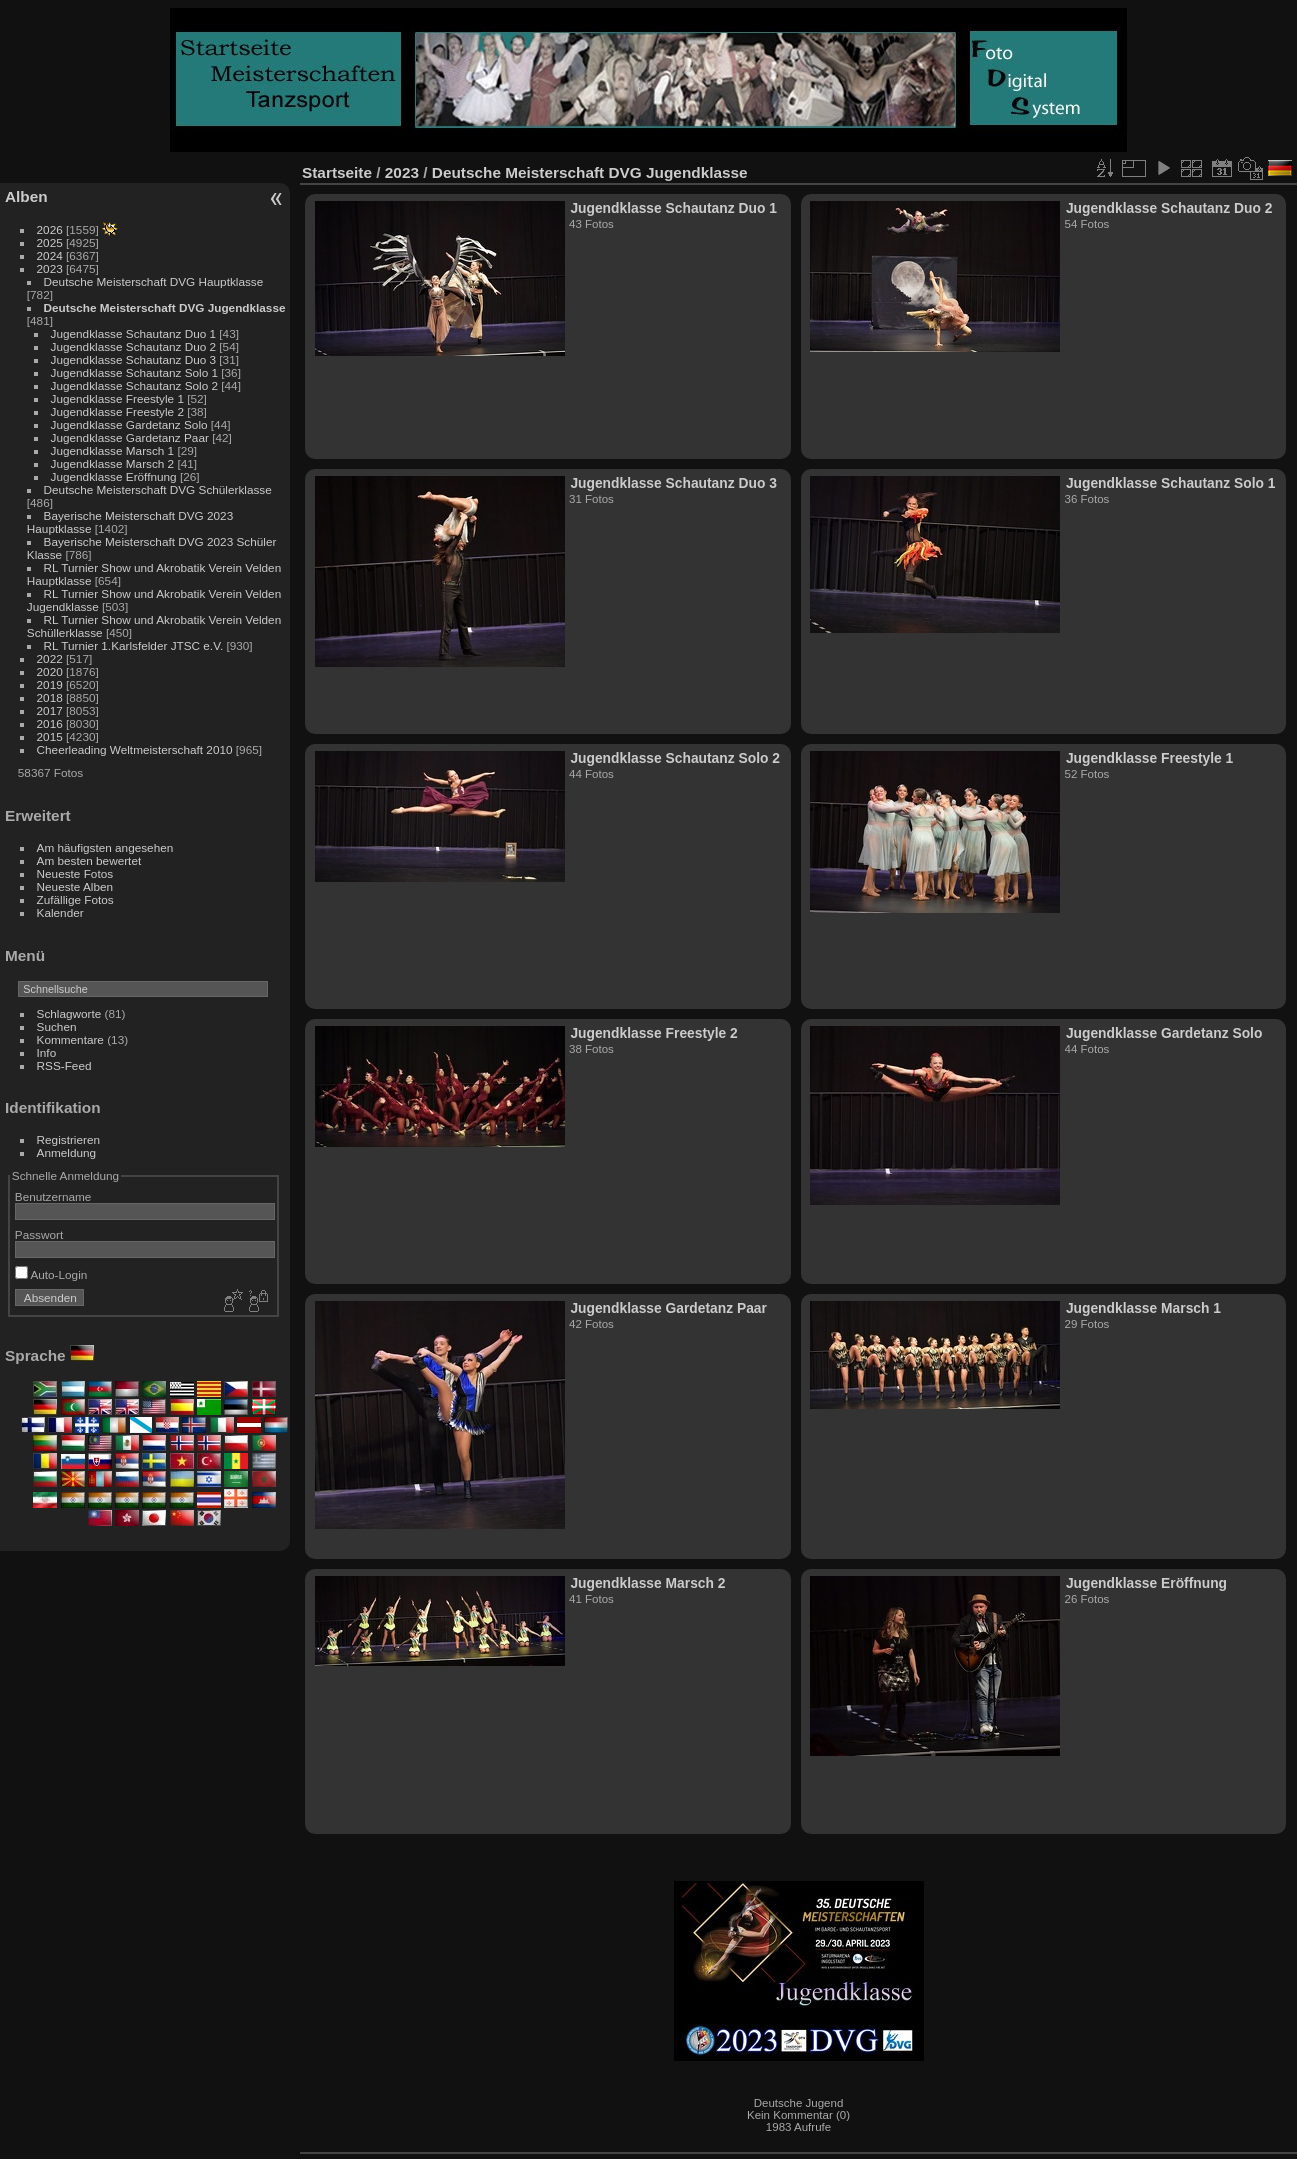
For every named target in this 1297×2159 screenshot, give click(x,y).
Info (47, 1052)
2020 (50, 671)
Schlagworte (69, 1013)
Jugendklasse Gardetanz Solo (129, 424)
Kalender (60, 912)
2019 (50, 684)
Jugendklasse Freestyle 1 (117, 398)
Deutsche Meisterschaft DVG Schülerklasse (158, 489)
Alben (26, 196)
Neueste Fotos (75, 873)
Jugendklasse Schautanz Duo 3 (133, 359)
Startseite (337, 172)
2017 (50, 710)
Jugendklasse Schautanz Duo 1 (133, 333)
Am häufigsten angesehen (105, 847)
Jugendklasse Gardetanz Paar (130, 437)
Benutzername (53, 1196)
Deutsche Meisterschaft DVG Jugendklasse (165, 307)
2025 (50, 242)
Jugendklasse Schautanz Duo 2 (133, 346)
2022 (50, 658)
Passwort (39, 1234)
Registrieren (68, 1139)
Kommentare (70, 1039)
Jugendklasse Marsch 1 (113, 450)
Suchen (57, 1026)
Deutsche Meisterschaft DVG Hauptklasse (154, 281)
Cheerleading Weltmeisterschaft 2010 (135, 749)
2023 (50, 268)
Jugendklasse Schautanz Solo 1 (134, 372)
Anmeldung (67, 1152)
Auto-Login (51, 1274)
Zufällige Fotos (75, 899)
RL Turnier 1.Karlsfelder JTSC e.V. (134, 645)
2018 (50, 697)
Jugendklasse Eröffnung (114, 476)
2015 (50, 736)
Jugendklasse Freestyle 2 (117, 411)
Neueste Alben (75, 886)
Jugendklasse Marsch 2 (113, 463)
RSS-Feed (64, 1065)
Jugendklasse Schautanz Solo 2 (134, 385)
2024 (50, 255)
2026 (50, 229)
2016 (50, 723)
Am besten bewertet (89, 860)
